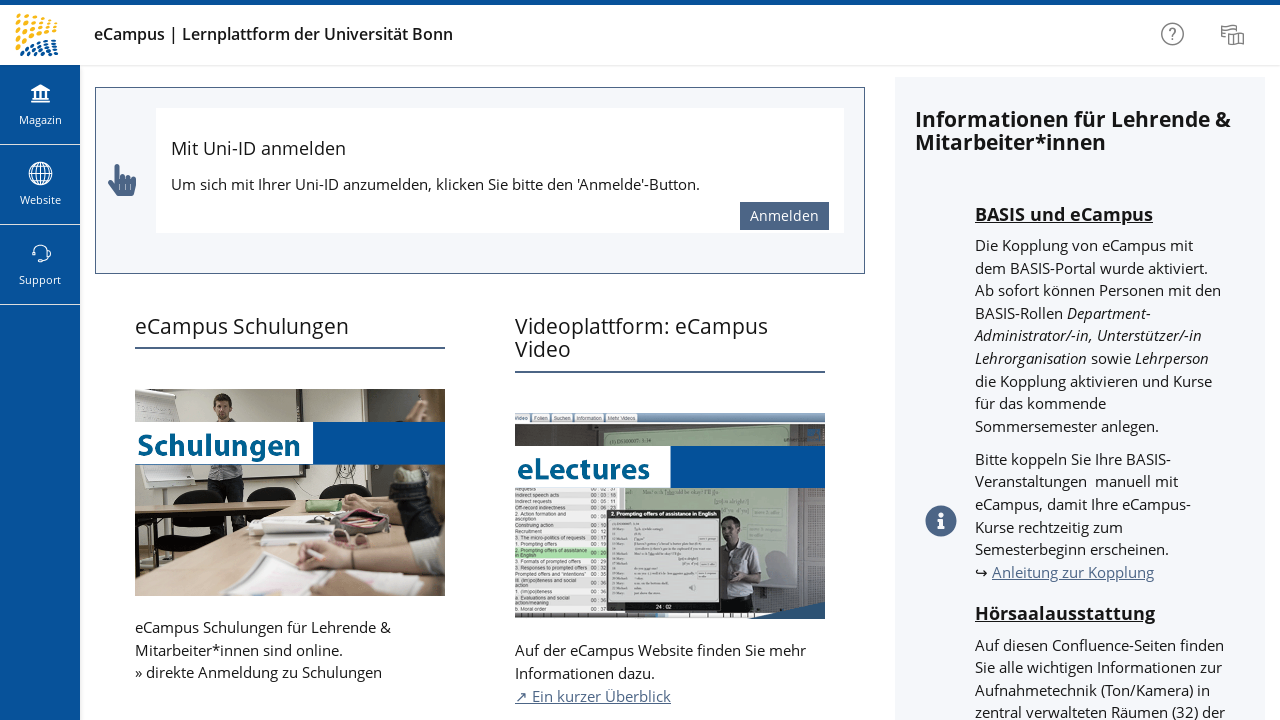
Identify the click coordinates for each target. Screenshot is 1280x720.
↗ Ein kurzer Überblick (593, 696)
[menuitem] (1235, 35)
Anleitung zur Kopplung (1073, 572)
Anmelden (784, 215)
